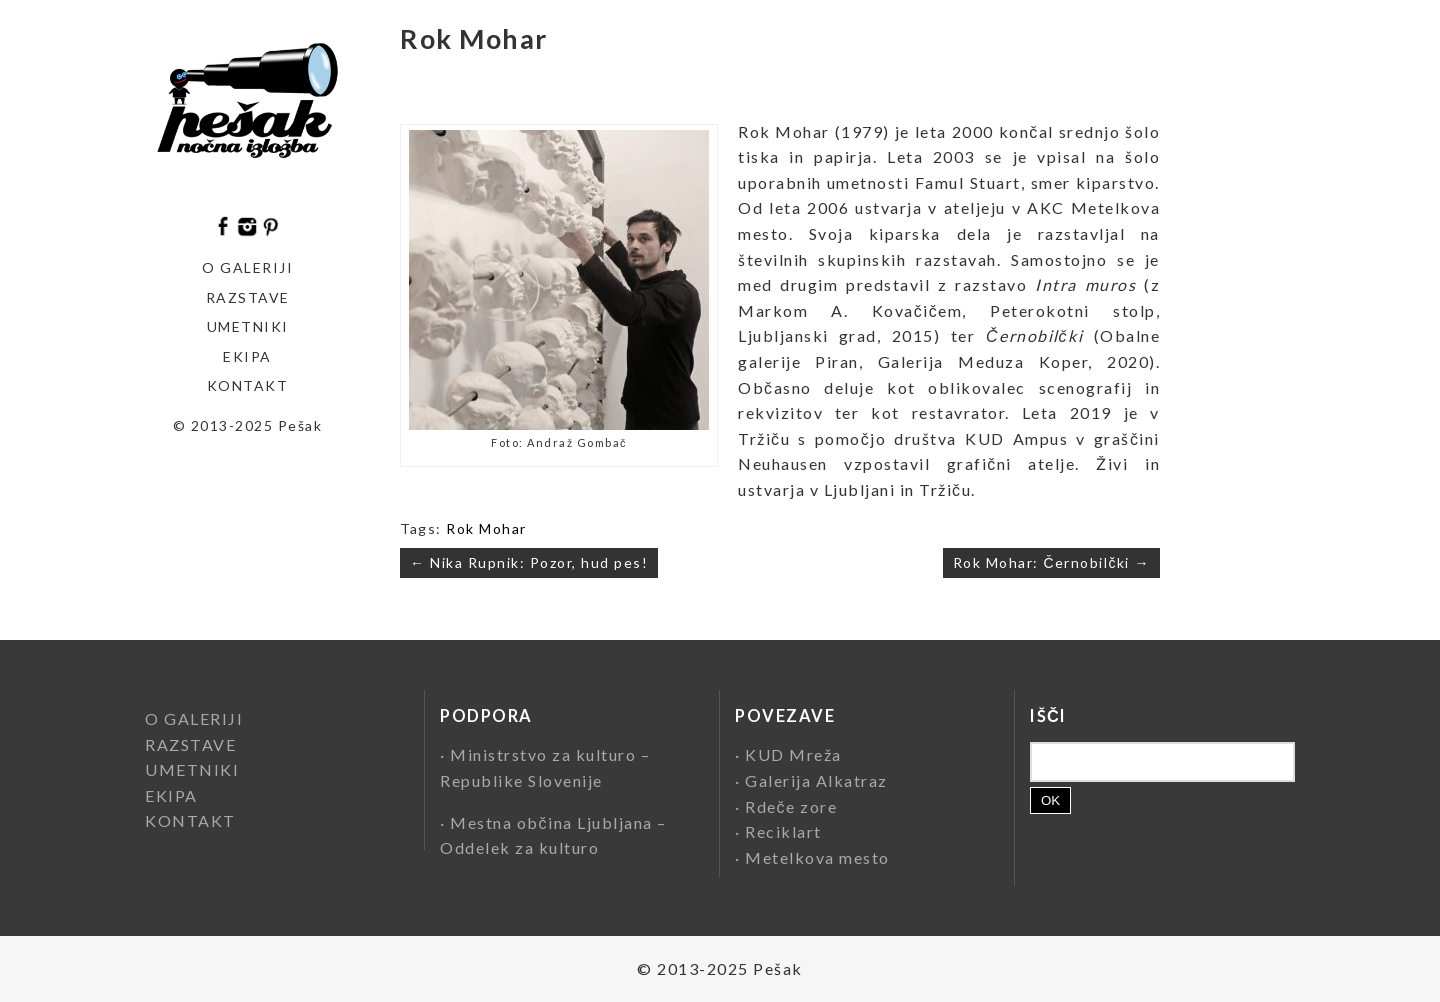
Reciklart (783, 831)
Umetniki (248, 326)
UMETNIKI (192, 769)
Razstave (248, 297)
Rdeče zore (791, 806)
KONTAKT (248, 385)
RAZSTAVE (190, 744)
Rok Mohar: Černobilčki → (1051, 562)
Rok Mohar (486, 528)
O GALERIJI (247, 267)
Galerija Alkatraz (816, 780)
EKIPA (247, 356)
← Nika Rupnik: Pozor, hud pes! (529, 562)
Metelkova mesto (817, 857)
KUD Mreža (793, 754)
